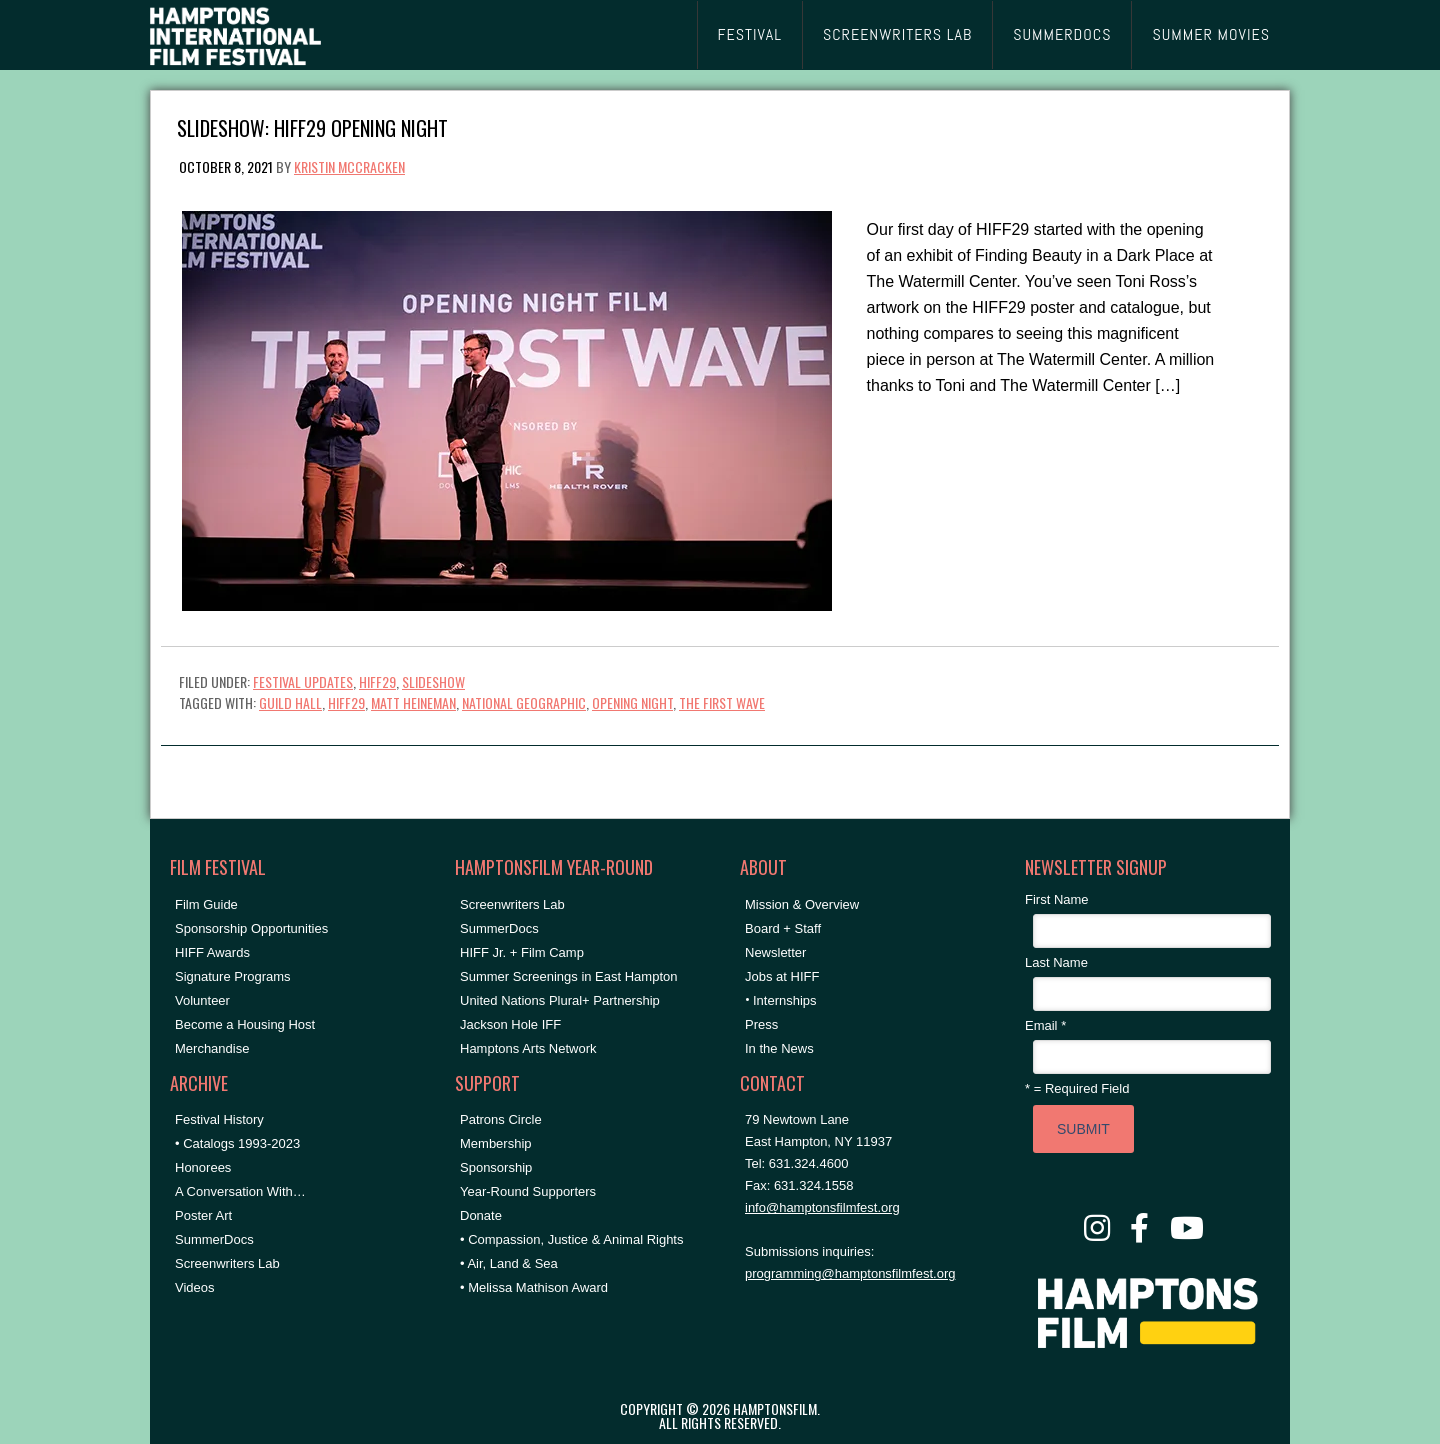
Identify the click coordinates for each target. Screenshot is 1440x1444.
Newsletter (775, 952)
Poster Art (203, 1215)
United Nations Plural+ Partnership (560, 1000)
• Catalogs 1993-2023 (237, 1143)
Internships (785, 1000)
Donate (481, 1215)
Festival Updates (303, 681)
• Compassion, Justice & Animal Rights (571, 1239)
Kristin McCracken (349, 166)
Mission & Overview (802, 904)
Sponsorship (496, 1167)
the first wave (722, 702)
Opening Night (632, 702)
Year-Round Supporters (528, 1191)
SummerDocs (214, 1239)
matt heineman (413, 702)
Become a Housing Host (245, 1024)
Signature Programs (233, 976)
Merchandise (212, 1048)
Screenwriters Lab (227, 1263)
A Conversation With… (240, 1191)
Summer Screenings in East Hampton (568, 976)
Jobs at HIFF (782, 976)
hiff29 (346, 702)
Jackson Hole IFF (510, 1024)
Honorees (203, 1167)
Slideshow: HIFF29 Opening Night (312, 126)
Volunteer (202, 1000)
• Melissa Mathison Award (534, 1287)
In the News (779, 1048)
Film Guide (206, 904)
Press (761, 1024)
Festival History (219, 1119)
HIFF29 (377, 681)
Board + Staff (783, 928)
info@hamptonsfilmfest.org (822, 1207)
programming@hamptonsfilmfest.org (850, 1273)
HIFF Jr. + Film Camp (522, 952)
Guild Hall (290, 702)
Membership (496, 1143)
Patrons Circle (501, 1119)
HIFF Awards (212, 952)
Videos (195, 1287)
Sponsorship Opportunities (251, 928)
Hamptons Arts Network (528, 1048)
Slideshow (433, 681)
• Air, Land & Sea (509, 1263)
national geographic (524, 702)
